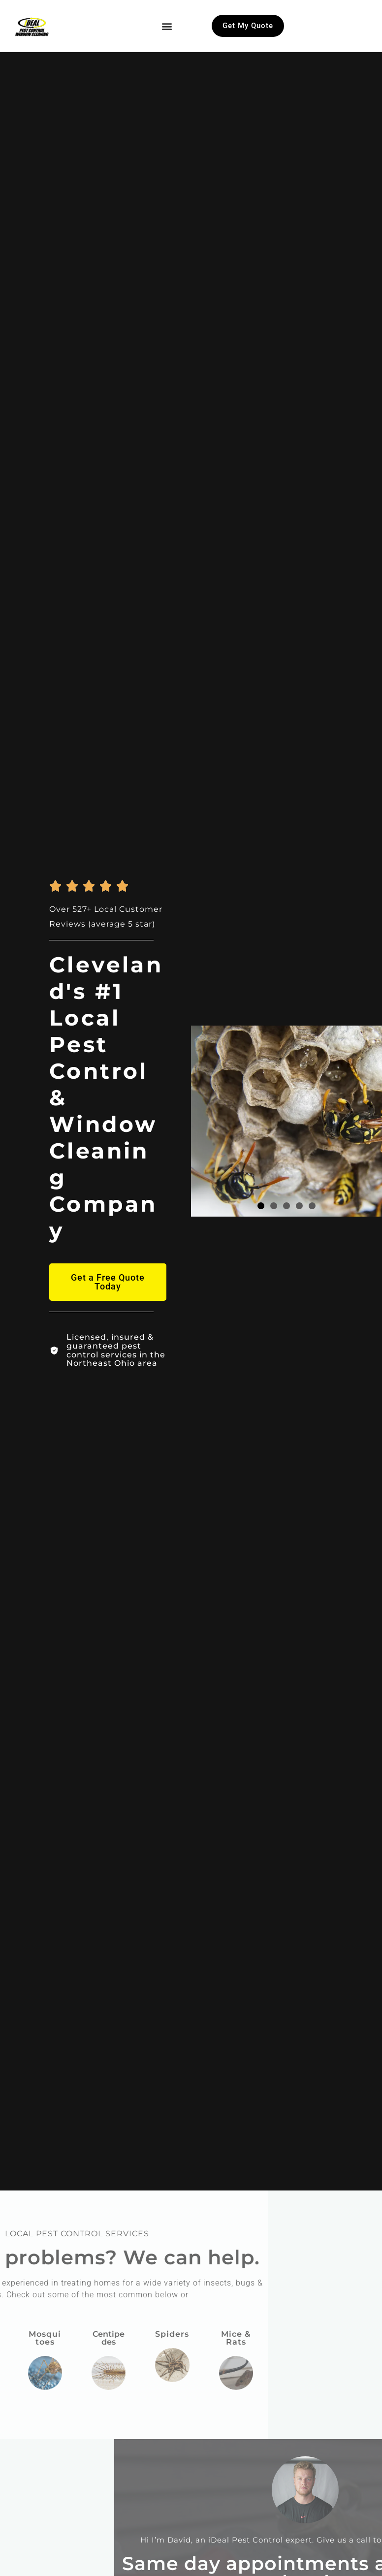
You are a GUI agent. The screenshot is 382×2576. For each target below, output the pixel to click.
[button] (167, 26)
